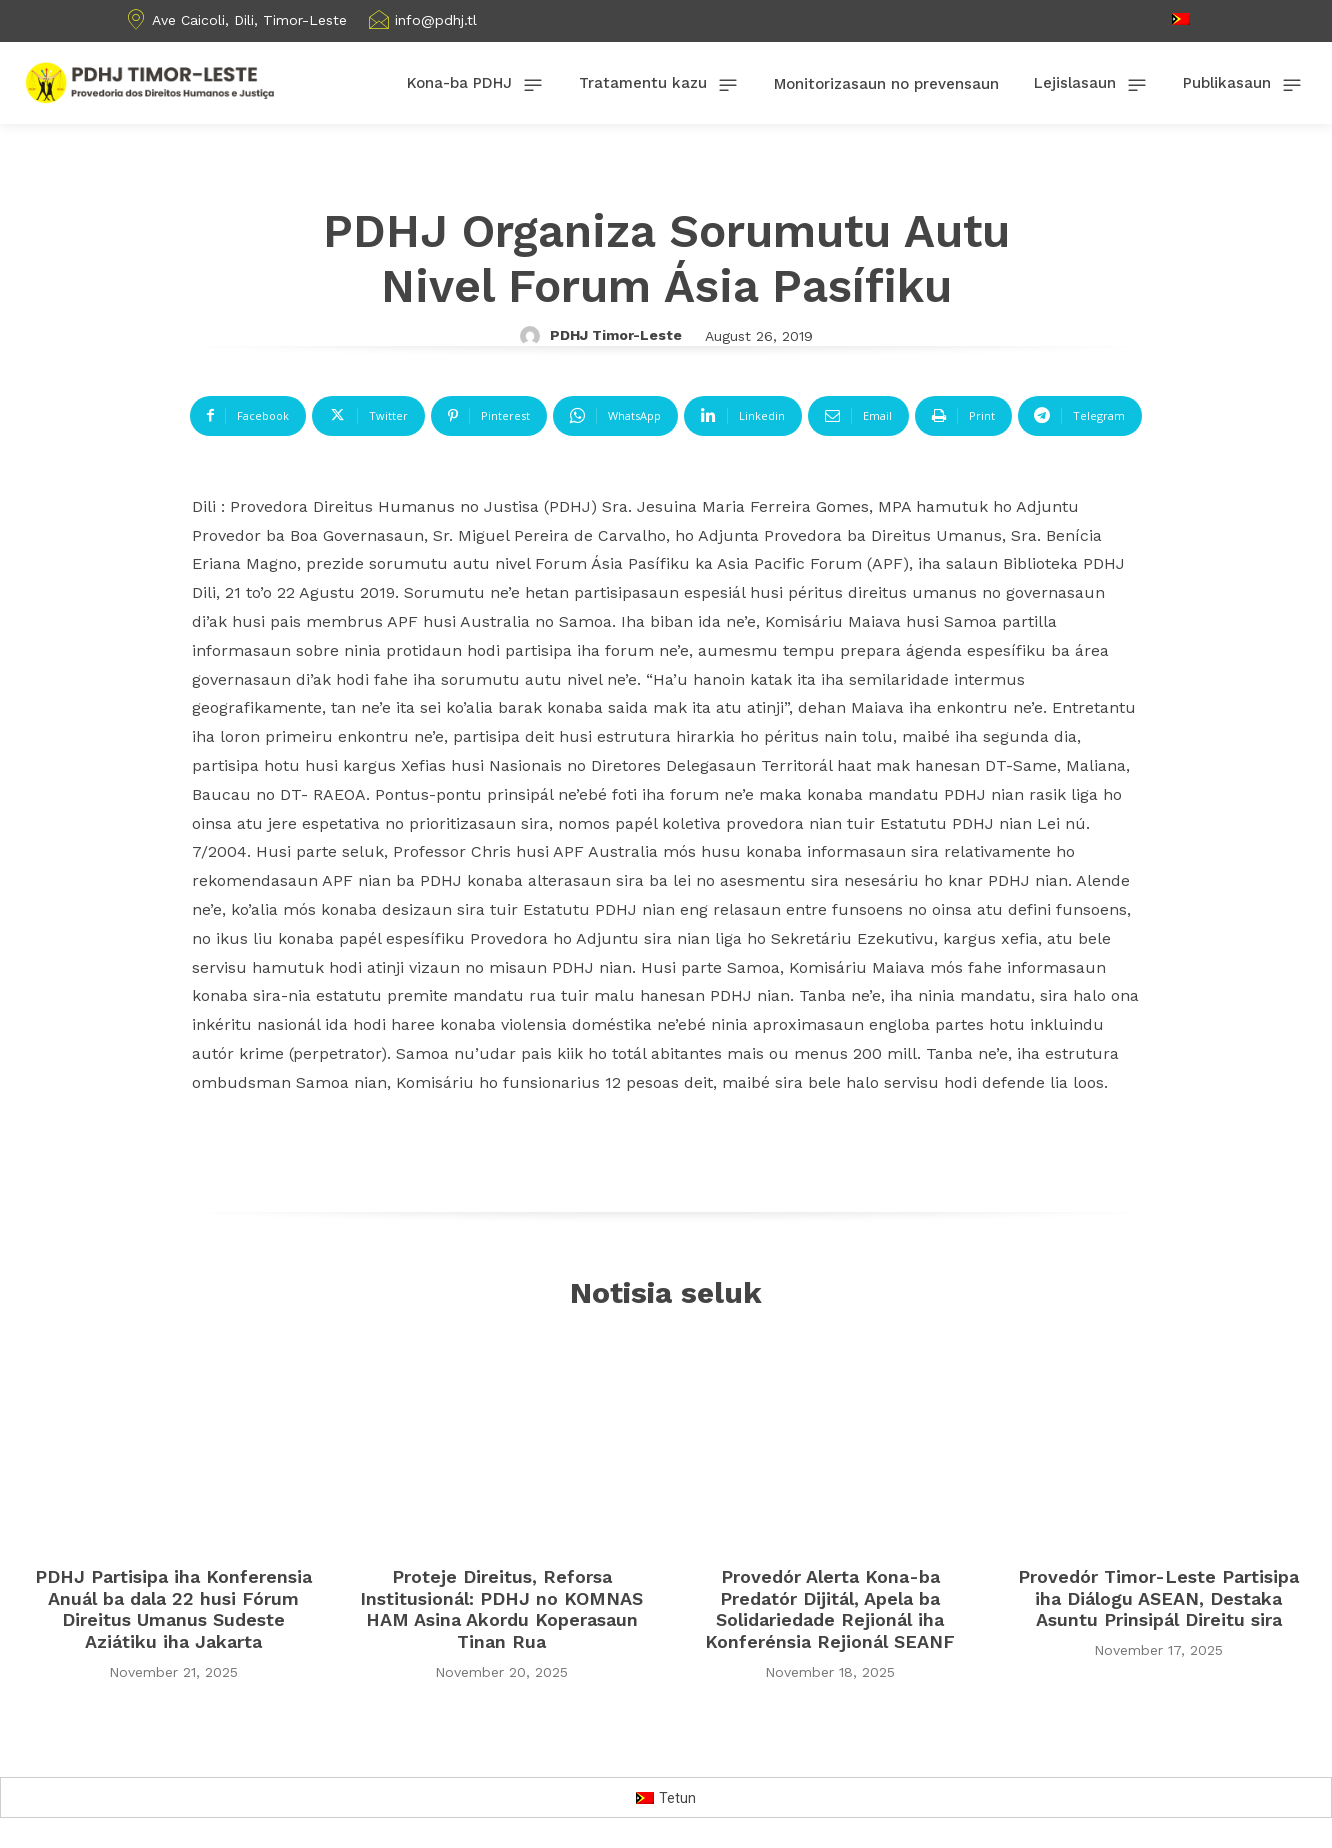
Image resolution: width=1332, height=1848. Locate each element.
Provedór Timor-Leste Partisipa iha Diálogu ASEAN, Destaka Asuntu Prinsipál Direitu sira (1158, 1598)
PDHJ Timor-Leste (616, 335)
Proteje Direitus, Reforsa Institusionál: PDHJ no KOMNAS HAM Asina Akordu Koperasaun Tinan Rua (501, 1609)
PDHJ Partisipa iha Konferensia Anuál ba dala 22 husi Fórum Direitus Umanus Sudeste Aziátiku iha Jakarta (173, 1609)
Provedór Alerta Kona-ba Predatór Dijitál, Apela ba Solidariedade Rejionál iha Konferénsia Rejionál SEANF (830, 1609)
